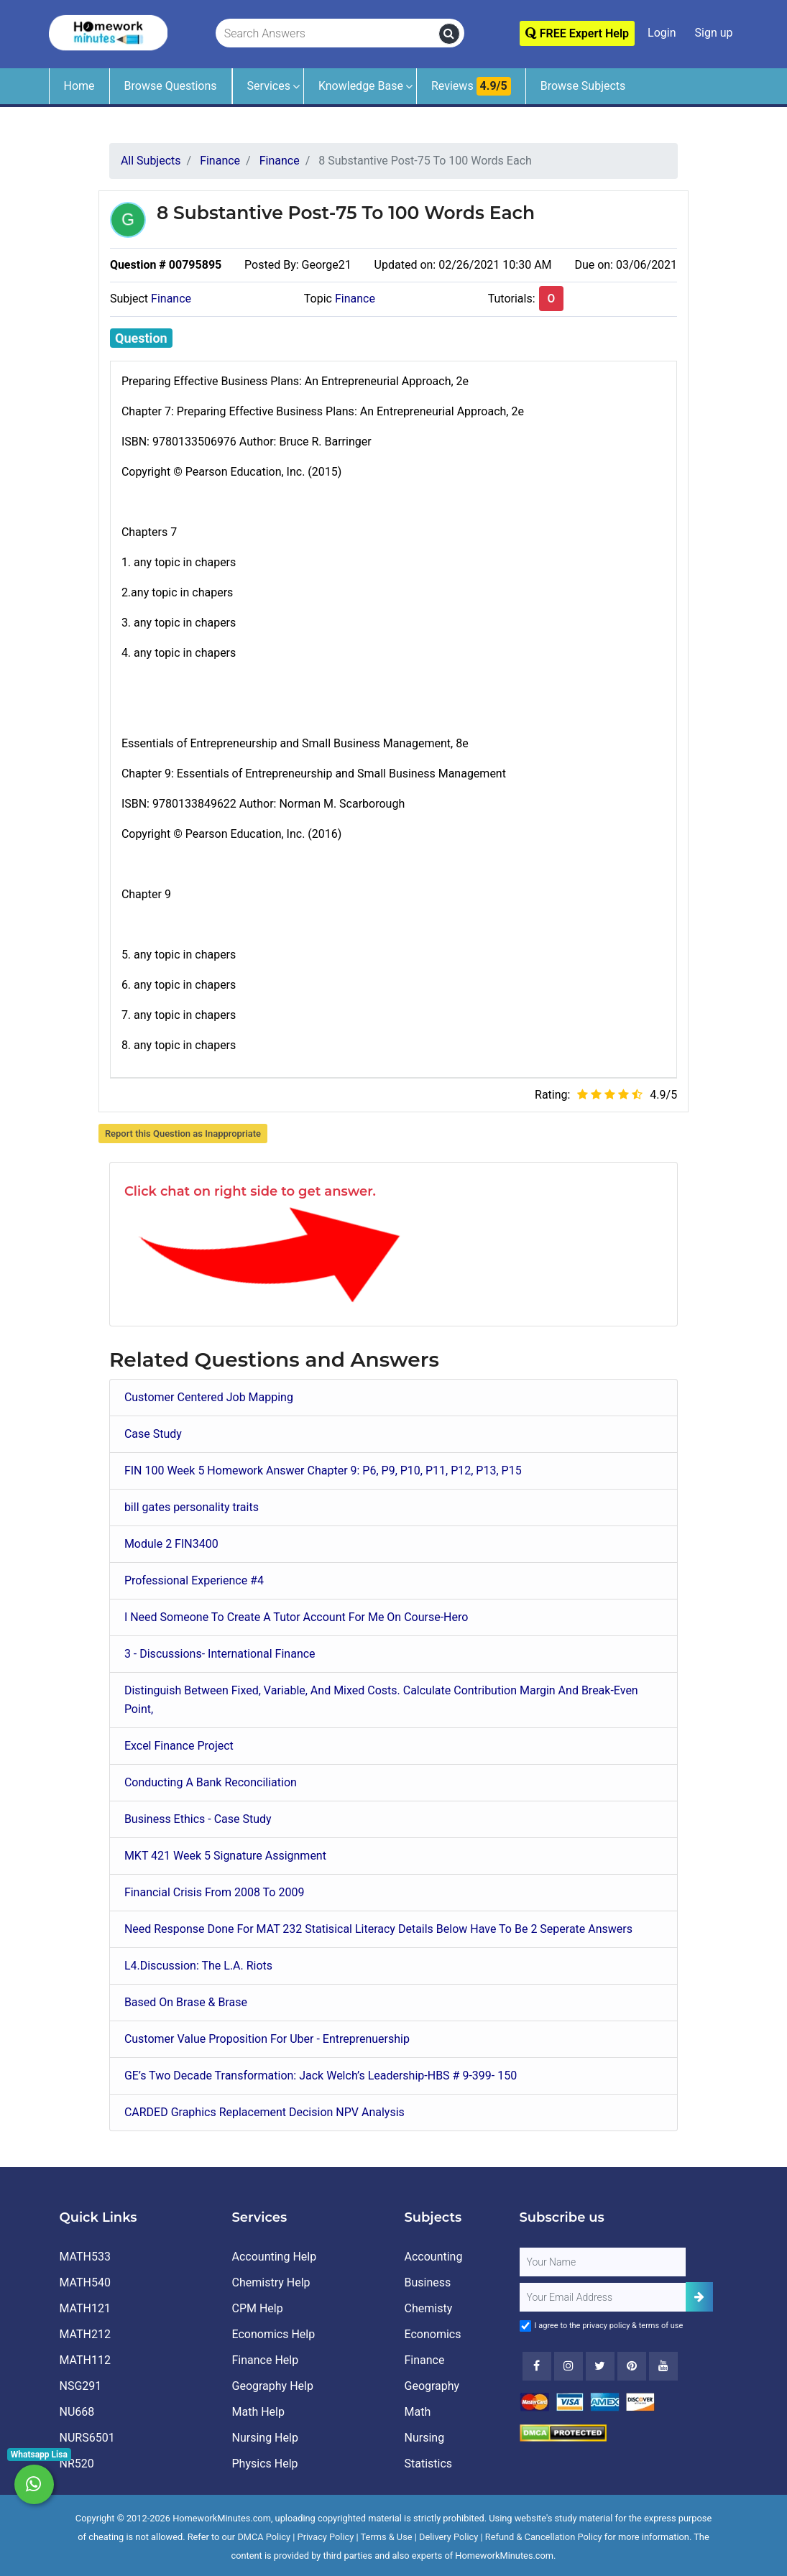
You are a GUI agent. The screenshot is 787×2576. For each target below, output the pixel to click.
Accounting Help (274, 2256)
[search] (449, 34)
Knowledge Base (360, 86)
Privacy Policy (326, 2536)
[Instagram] (568, 2366)
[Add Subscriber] (699, 2297)
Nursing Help (265, 2438)
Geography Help (272, 2386)
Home (79, 86)
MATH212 (85, 2334)
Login (662, 33)
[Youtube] (631, 2366)
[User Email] (603, 2297)
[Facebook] (537, 2366)
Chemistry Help (271, 2282)
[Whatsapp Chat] (34, 2484)
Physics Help (265, 2463)
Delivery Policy (448, 2536)
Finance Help (265, 2360)
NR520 (77, 2463)
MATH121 (85, 2308)
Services (268, 86)
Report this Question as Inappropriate (183, 1133)
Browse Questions (170, 86)
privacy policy (606, 2325)
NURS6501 (87, 2438)
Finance (171, 298)
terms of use (661, 2325)
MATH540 (85, 2282)
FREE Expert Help (577, 33)
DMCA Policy (263, 2536)
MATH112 (85, 2360)
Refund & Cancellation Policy (543, 2536)
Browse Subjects (583, 86)
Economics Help (274, 2334)
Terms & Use (387, 2536)
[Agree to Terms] (525, 2326)
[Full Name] (603, 2262)
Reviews (471, 86)
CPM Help (257, 2308)
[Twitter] (600, 2366)
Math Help (258, 2412)
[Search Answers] (328, 33)
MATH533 (85, 2256)
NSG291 (81, 2386)
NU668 (77, 2412)
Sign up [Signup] (714, 33)
